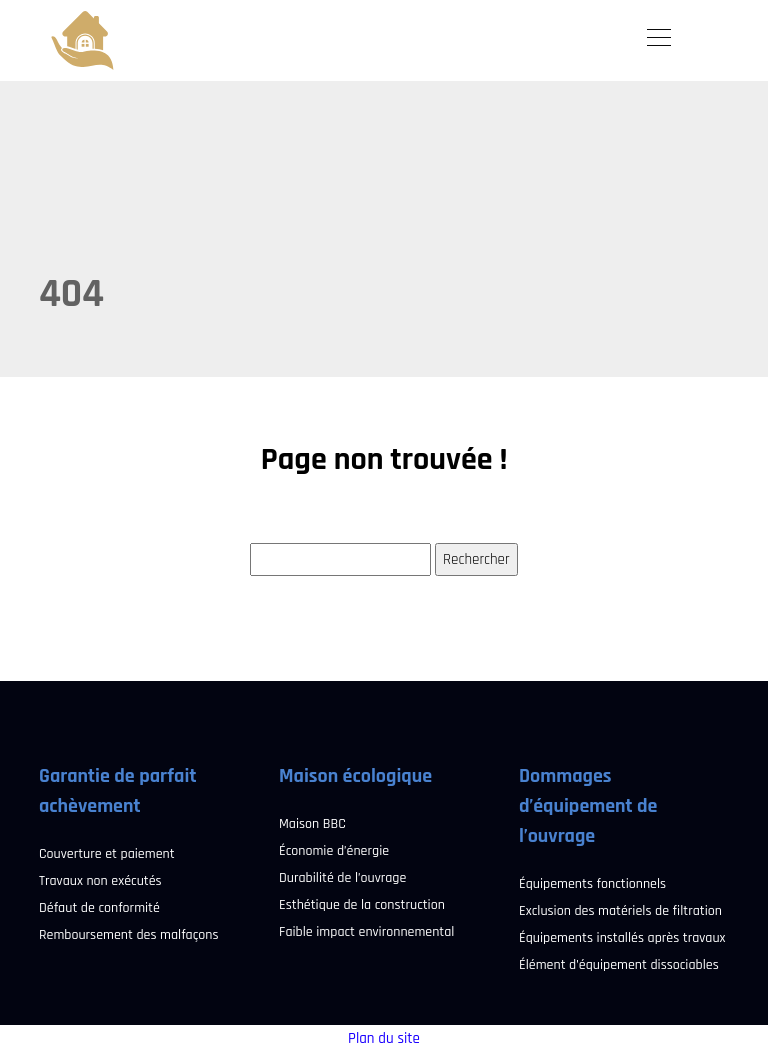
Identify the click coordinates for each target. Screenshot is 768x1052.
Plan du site (384, 1038)
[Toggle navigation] (658, 40)
